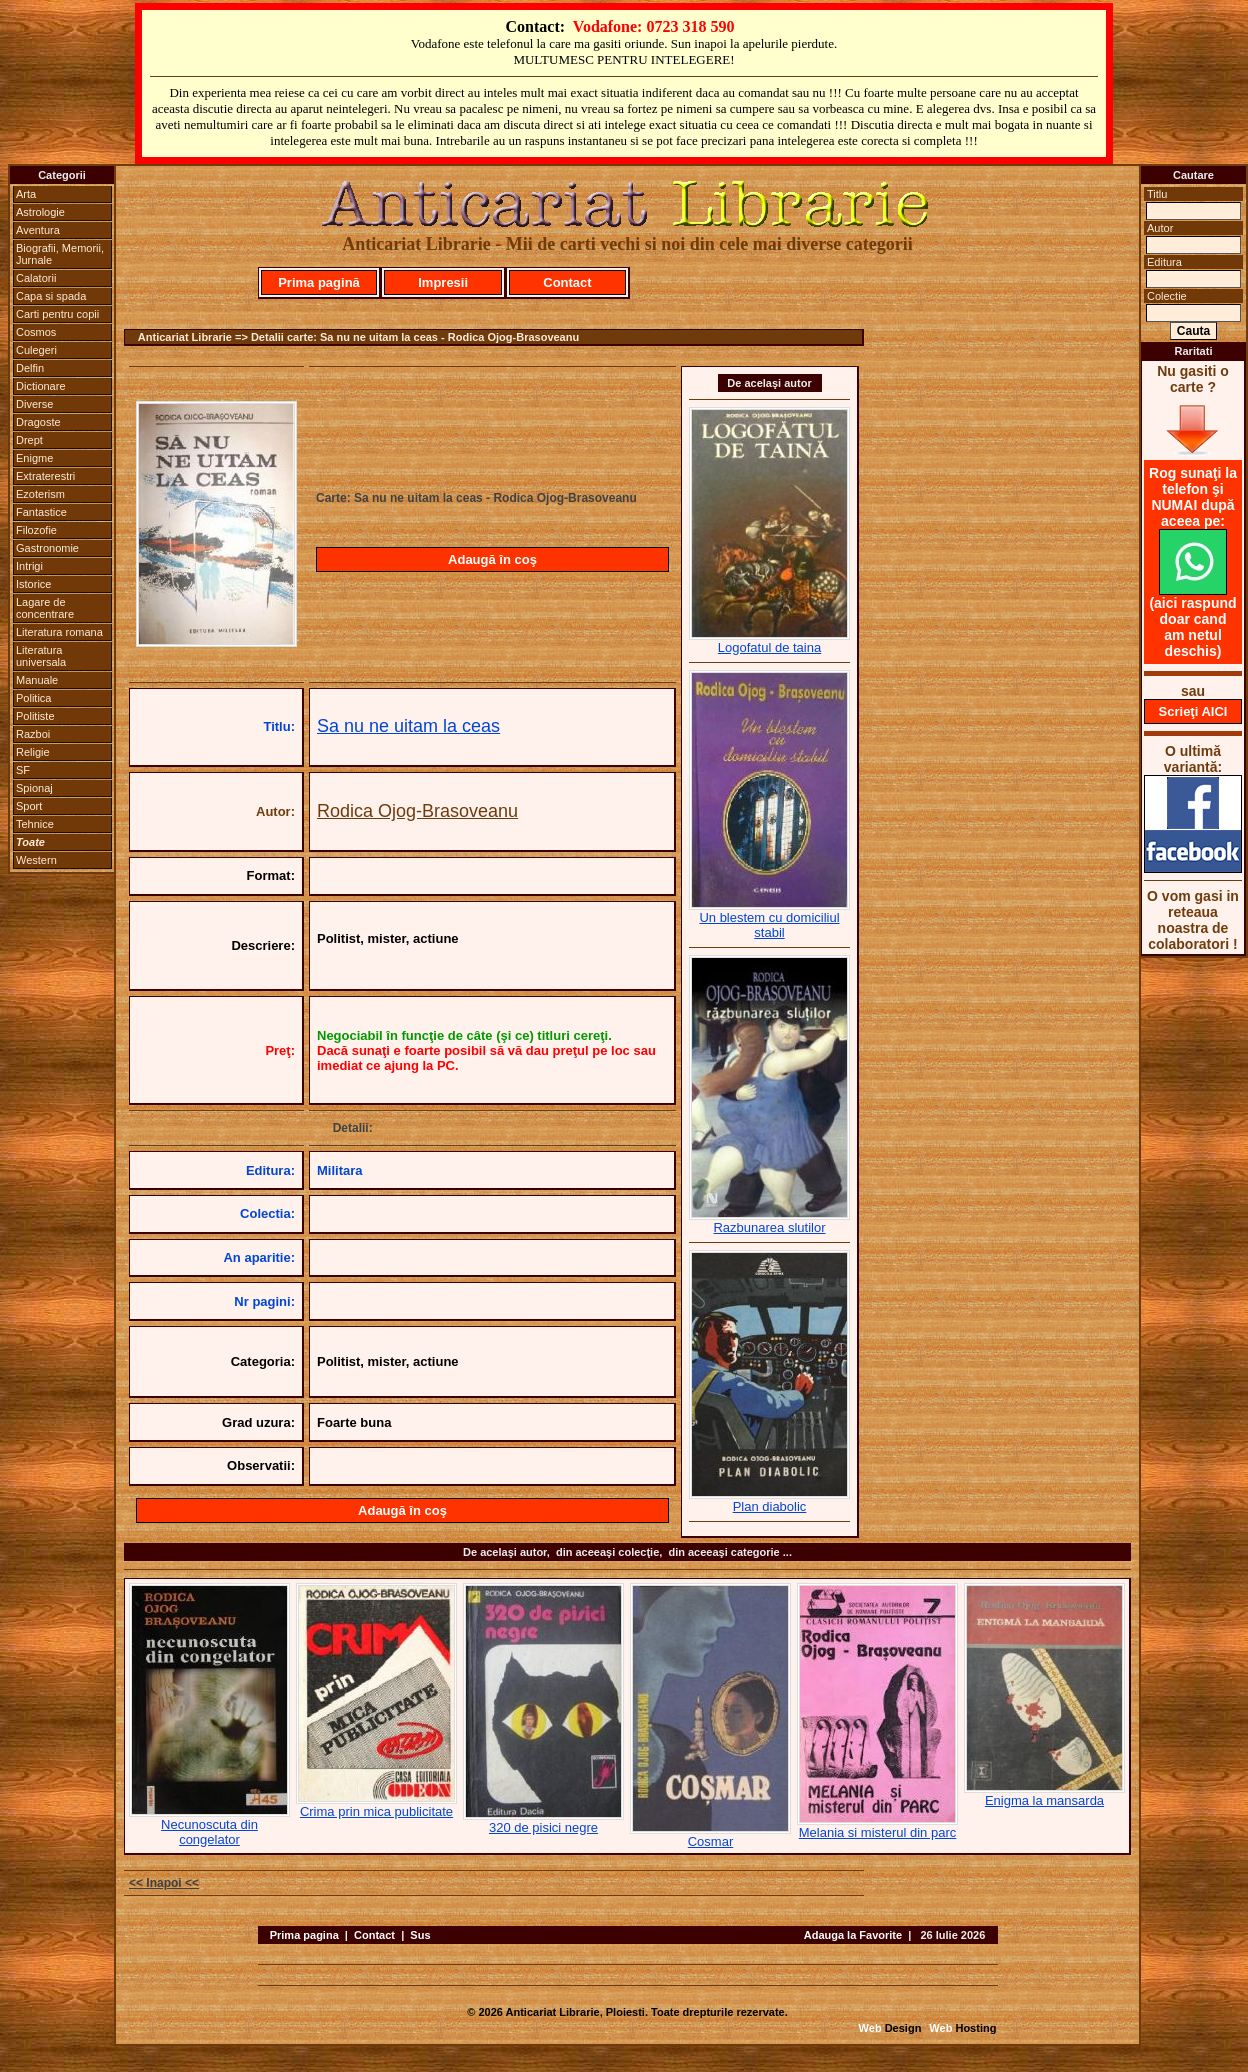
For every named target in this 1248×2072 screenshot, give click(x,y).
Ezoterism (40, 494)
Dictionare (41, 386)
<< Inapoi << (164, 1883)
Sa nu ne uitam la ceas (408, 726)
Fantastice (41, 512)
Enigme (34, 458)
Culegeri (36, 350)
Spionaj (34, 788)
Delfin (30, 368)
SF (23, 770)
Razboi (33, 734)
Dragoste (38, 422)
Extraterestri (45, 476)
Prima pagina (304, 1935)
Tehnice (35, 824)
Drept (29, 440)
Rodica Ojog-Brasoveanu (417, 811)
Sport (29, 806)
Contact (567, 282)
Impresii (443, 282)
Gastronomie (47, 548)
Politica (33, 698)
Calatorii (36, 278)
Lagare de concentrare (45, 608)
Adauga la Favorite (853, 1935)
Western (36, 860)
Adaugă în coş (492, 559)
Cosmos (36, 332)
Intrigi (29, 566)
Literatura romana (59, 632)
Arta (26, 194)
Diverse (34, 404)
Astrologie (40, 212)
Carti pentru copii (57, 314)
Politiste (35, 716)
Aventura (38, 230)
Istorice (33, 584)
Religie (33, 752)
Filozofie (36, 530)
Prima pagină (319, 282)
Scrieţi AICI (1193, 711)
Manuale (37, 680)
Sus (420, 1935)
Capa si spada (51, 296)
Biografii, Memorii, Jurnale (60, 254)
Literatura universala (41, 656)
